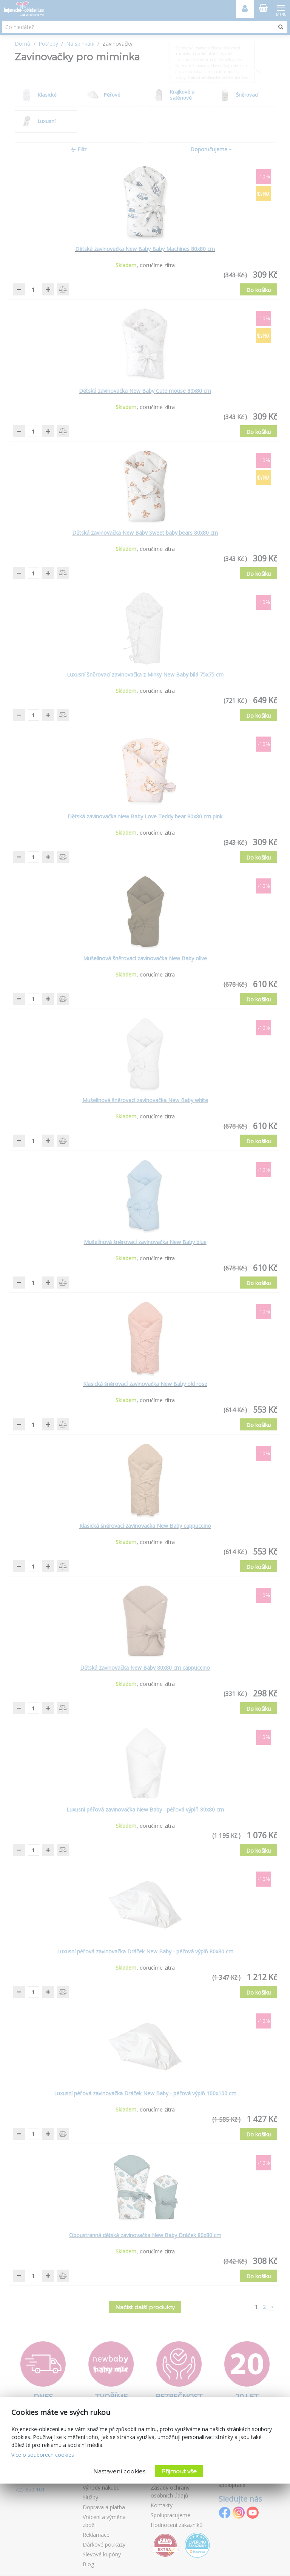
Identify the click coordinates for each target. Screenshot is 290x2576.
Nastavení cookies (119, 2471)
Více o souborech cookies (42, 2454)
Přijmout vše (179, 2471)
